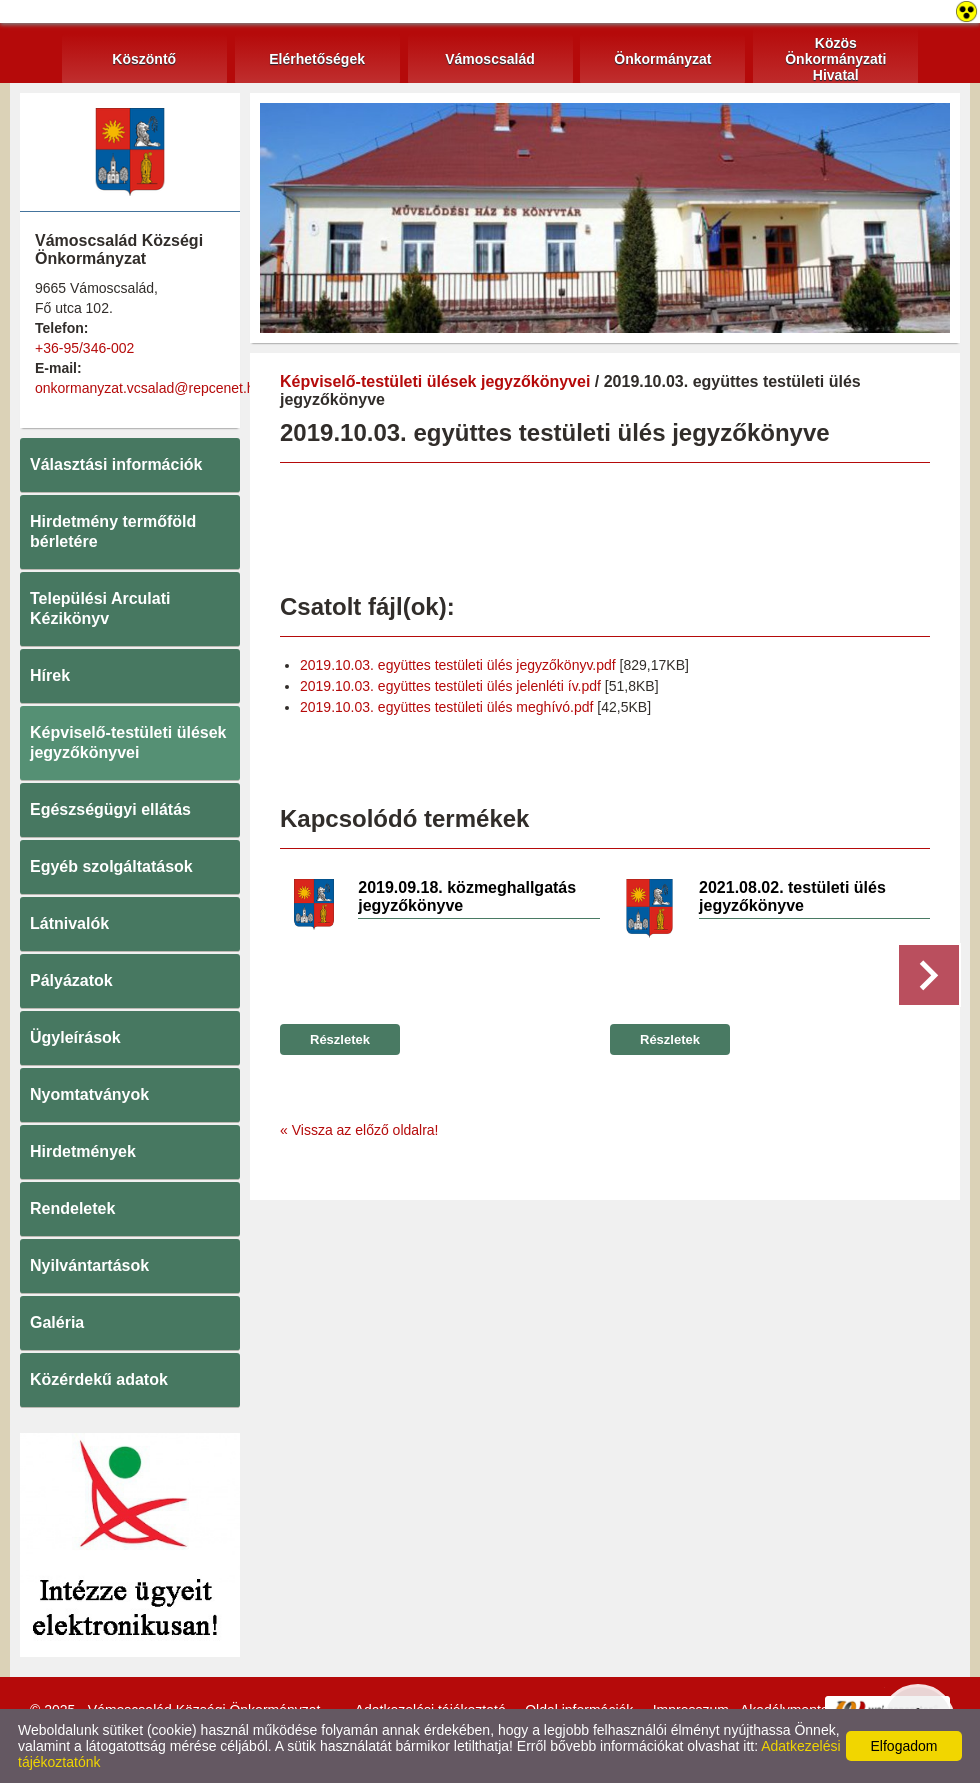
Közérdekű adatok (99, 1379)
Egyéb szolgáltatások (111, 866)
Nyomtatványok (89, 1094)
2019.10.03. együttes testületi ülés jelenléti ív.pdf (450, 686)
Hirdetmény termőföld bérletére (113, 531)
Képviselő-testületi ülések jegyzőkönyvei (128, 742)
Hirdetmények (83, 1151)
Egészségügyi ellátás (110, 809)
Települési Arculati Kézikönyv (100, 608)
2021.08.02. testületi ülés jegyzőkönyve (792, 896)
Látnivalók (69, 923)
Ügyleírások (75, 1037)
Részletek (340, 1039)
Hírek (50, 675)
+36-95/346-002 (84, 348)
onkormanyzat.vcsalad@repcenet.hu (148, 388)
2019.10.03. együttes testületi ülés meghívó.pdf (446, 707)
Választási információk (116, 464)
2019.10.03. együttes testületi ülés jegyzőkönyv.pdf (458, 665)
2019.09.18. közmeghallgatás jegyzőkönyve (467, 896)
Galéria (57, 1322)
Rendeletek (72, 1208)
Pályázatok (71, 980)
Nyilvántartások (89, 1265)
